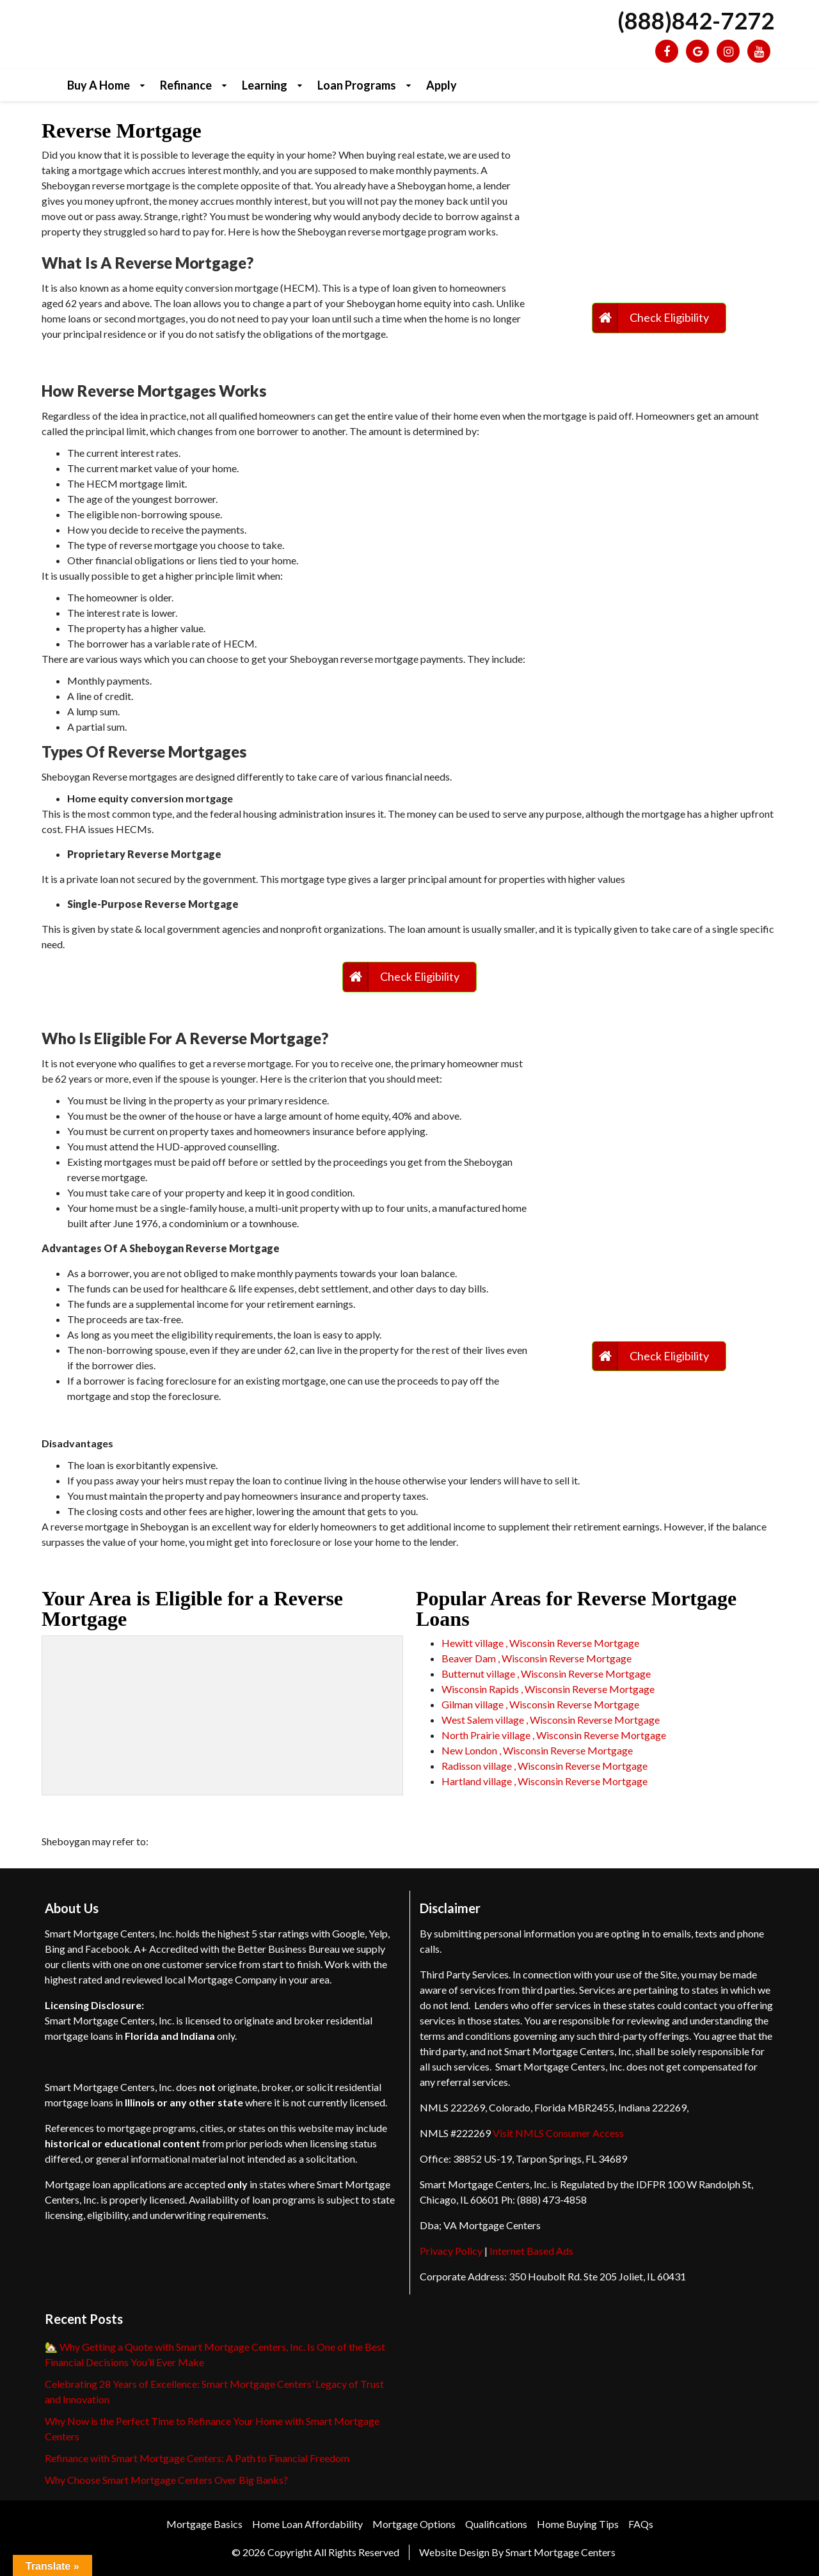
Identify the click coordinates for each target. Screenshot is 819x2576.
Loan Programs (356, 85)
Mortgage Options (414, 2524)
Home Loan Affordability (307, 2524)
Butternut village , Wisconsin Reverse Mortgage (546, 1673)
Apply (441, 85)
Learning (264, 85)
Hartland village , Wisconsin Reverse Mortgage (544, 1781)
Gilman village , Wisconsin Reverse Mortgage (540, 1704)
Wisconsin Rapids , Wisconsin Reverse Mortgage (548, 1689)
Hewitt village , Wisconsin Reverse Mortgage (540, 1643)
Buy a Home (98, 85)
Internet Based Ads (531, 2251)
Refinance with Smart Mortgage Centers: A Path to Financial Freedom (197, 2458)
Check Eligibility (669, 317)
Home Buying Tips (578, 2524)
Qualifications (496, 2524)
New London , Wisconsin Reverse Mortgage (537, 1750)
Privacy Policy (451, 2251)
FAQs (640, 2524)
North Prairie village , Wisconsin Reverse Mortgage (553, 1735)
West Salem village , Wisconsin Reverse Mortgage (550, 1719)
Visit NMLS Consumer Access (558, 2133)
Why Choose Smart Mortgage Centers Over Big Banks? (166, 2480)
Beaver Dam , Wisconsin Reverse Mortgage (536, 1658)
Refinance (186, 85)
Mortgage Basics (204, 2524)
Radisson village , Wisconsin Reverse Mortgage (544, 1766)
